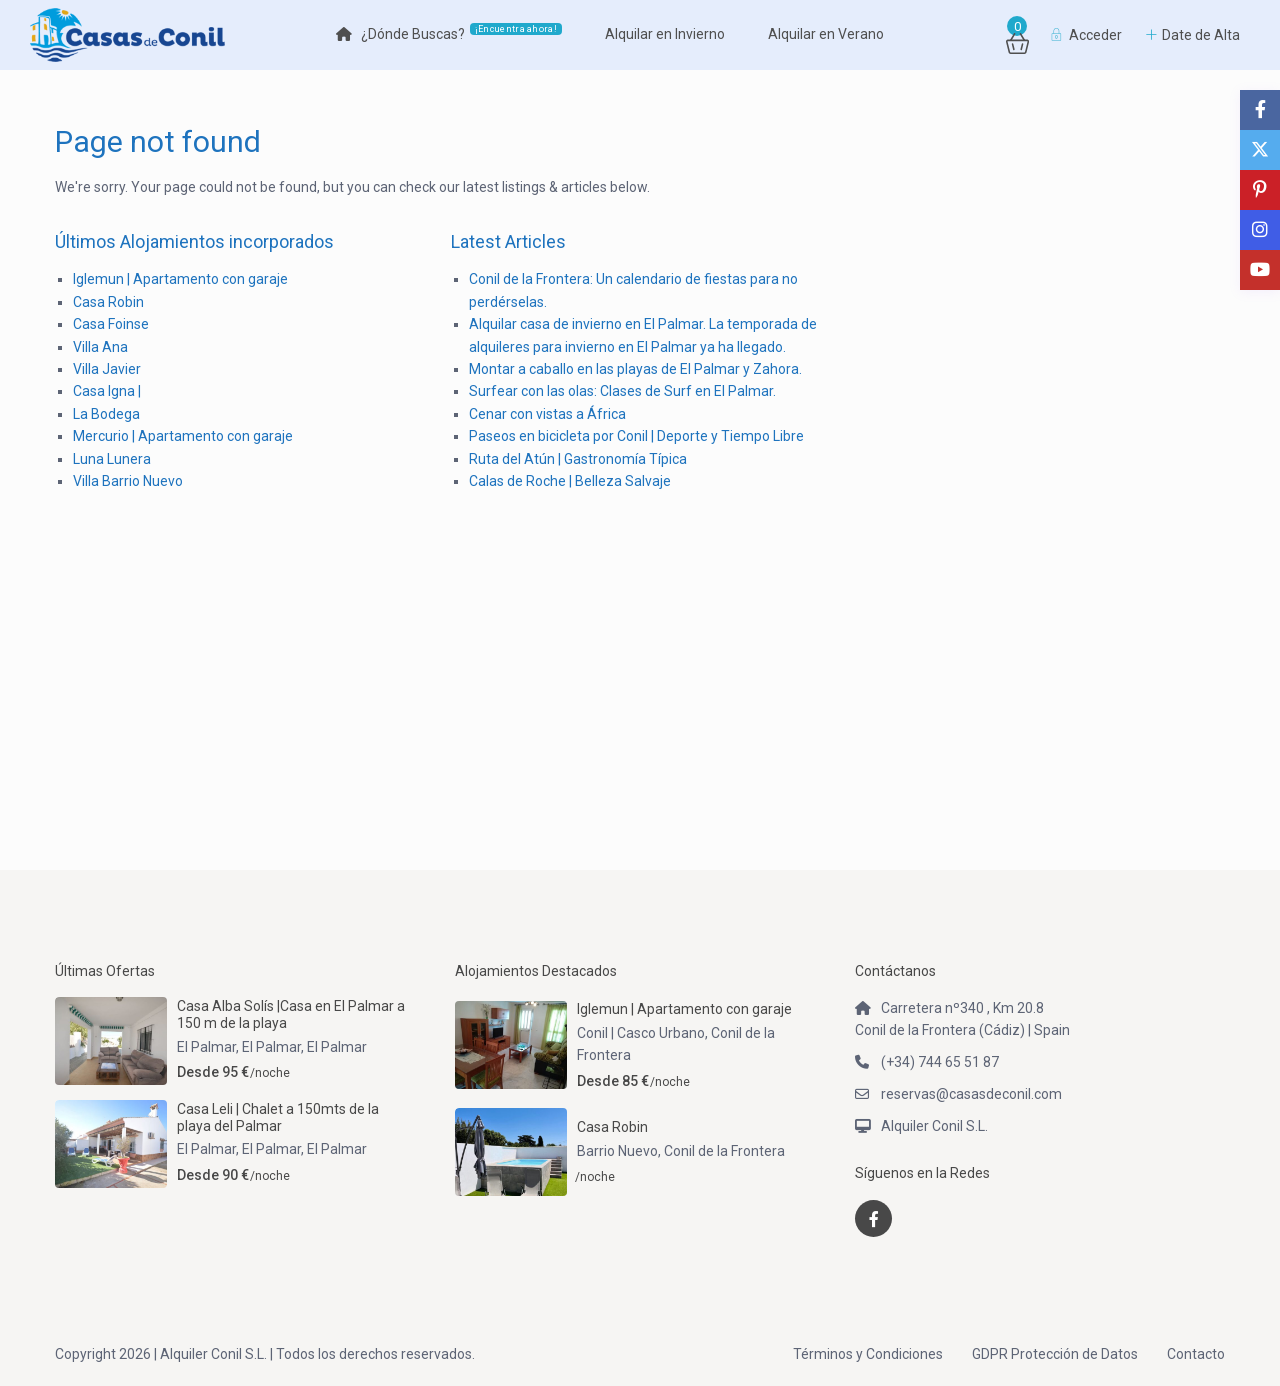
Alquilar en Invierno (665, 34)
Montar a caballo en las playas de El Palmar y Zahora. (635, 369)
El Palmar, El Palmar (239, 1047)
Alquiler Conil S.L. (934, 1126)
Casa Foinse (111, 324)
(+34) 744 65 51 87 (940, 1062)
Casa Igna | (107, 391)
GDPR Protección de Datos (1055, 1354)
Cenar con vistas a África (547, 414)
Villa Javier (107, 369)
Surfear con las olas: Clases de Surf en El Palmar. (622, 391)
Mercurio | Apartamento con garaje (183, 436)
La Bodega (106, 414)
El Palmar (337, 1047)
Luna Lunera (112, 459)
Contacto (1196, 1354)
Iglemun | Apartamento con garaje (180, 279)
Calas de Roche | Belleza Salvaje (570, 481)
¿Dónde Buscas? (449, 32)
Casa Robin (108, 302)
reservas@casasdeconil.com (971, 1094)
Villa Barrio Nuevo (128, 481)
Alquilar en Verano (826, 34)
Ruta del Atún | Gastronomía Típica (578, 459)
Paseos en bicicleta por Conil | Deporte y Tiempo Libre (636, 436)
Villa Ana (100, 347)
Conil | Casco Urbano (641, 1033)
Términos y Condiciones (868, 1354)
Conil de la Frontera (724, 1151)
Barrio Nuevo (617, 1151)
